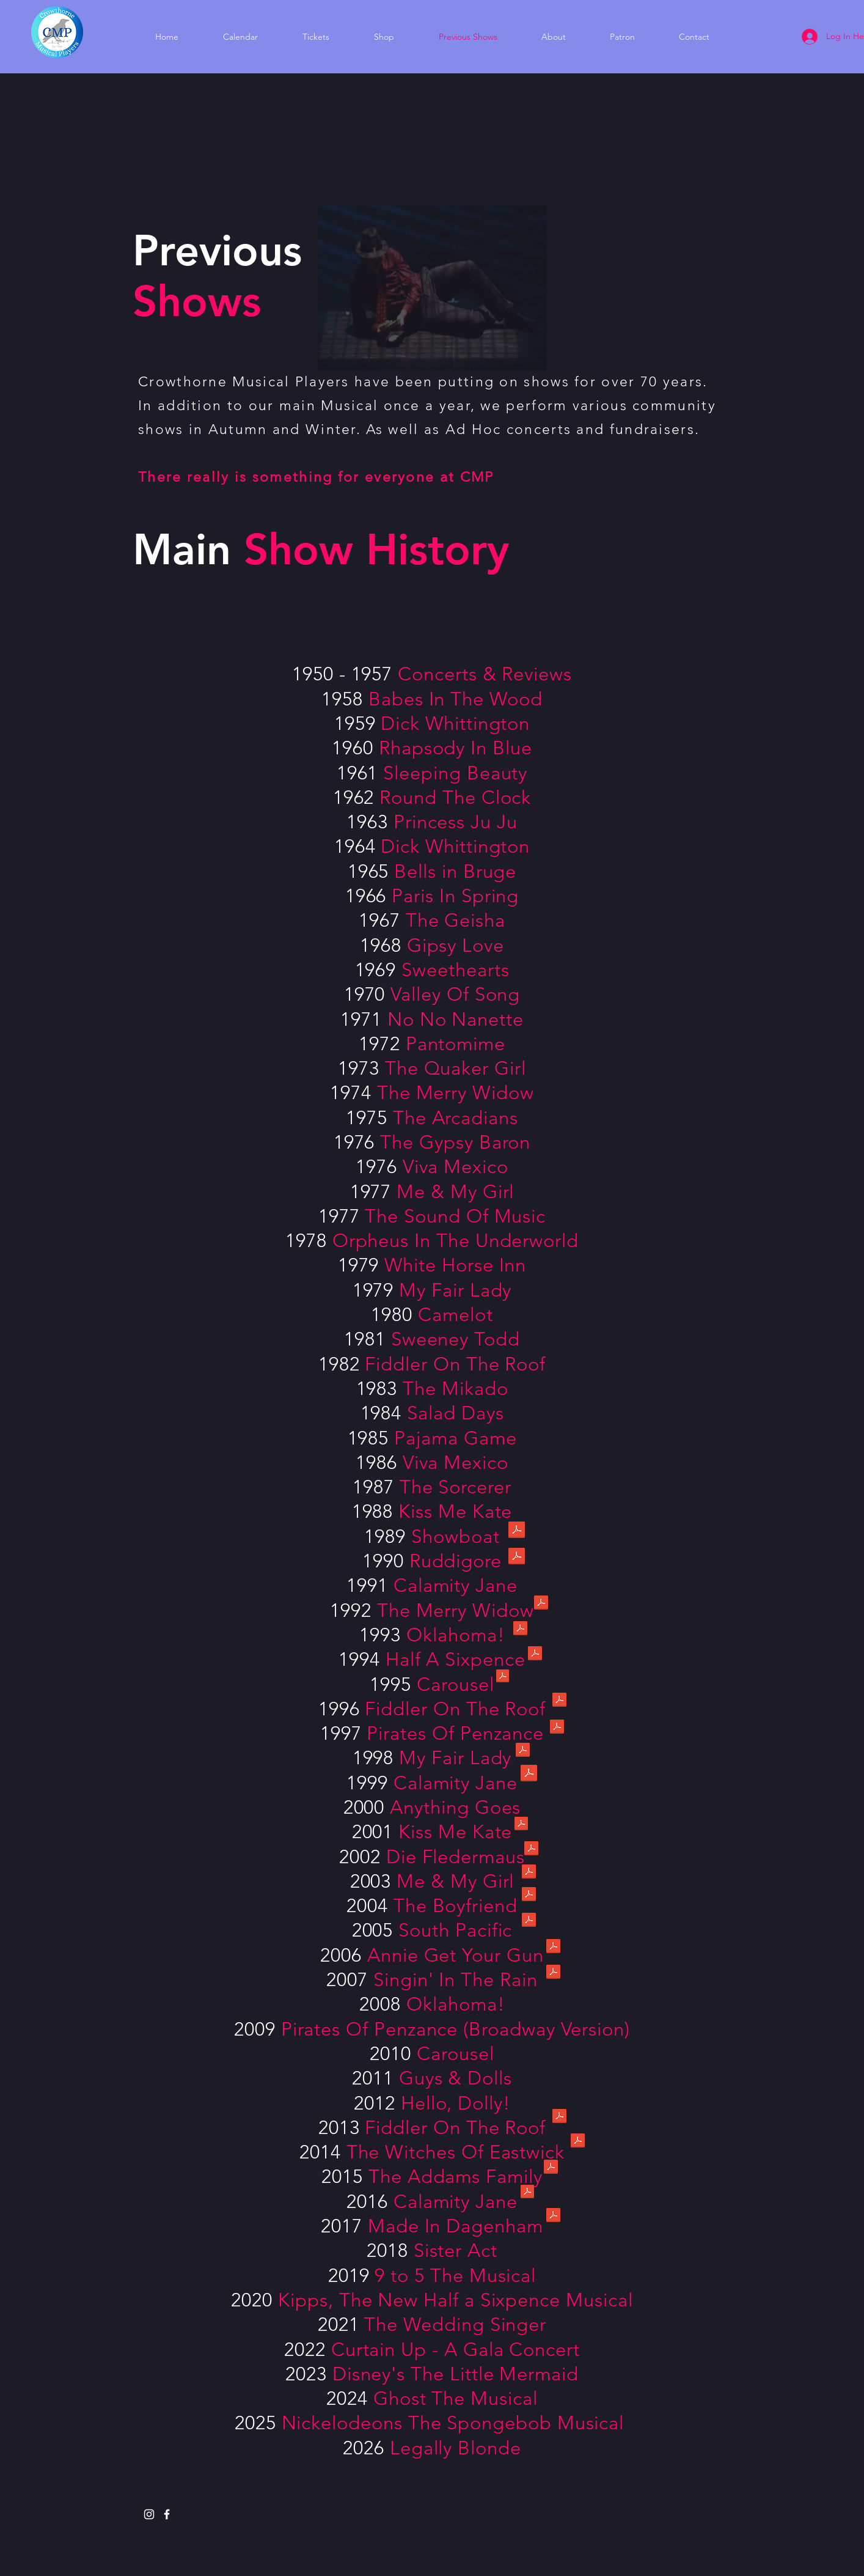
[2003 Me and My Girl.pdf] (529, 1873)
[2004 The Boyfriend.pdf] (529, 1895)
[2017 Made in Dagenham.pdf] (553, 2216)
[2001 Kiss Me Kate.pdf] (521, 1825)
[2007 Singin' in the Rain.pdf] (553, 1973)
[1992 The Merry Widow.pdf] (541, 1604)
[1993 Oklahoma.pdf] (520, 1629)
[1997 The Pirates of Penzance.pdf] (557, 1728)
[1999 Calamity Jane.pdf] (529, 1774)
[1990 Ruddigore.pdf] (516, 1557)
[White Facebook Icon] (167, 2514)
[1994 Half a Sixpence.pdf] (535, 1654)
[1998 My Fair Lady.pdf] (522, 1751)
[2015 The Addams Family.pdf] (551, 2168)
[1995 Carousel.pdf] (502, 1677)
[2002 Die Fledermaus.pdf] (531, 1849)
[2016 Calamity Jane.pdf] (527, 2193)
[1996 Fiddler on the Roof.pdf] (559, 1701)
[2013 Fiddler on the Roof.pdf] (559, 2117)
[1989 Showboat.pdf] (516, 1531)
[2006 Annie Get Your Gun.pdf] (553, 1947)
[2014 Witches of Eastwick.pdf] (577, 2142)
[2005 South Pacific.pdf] (529, 1921)
